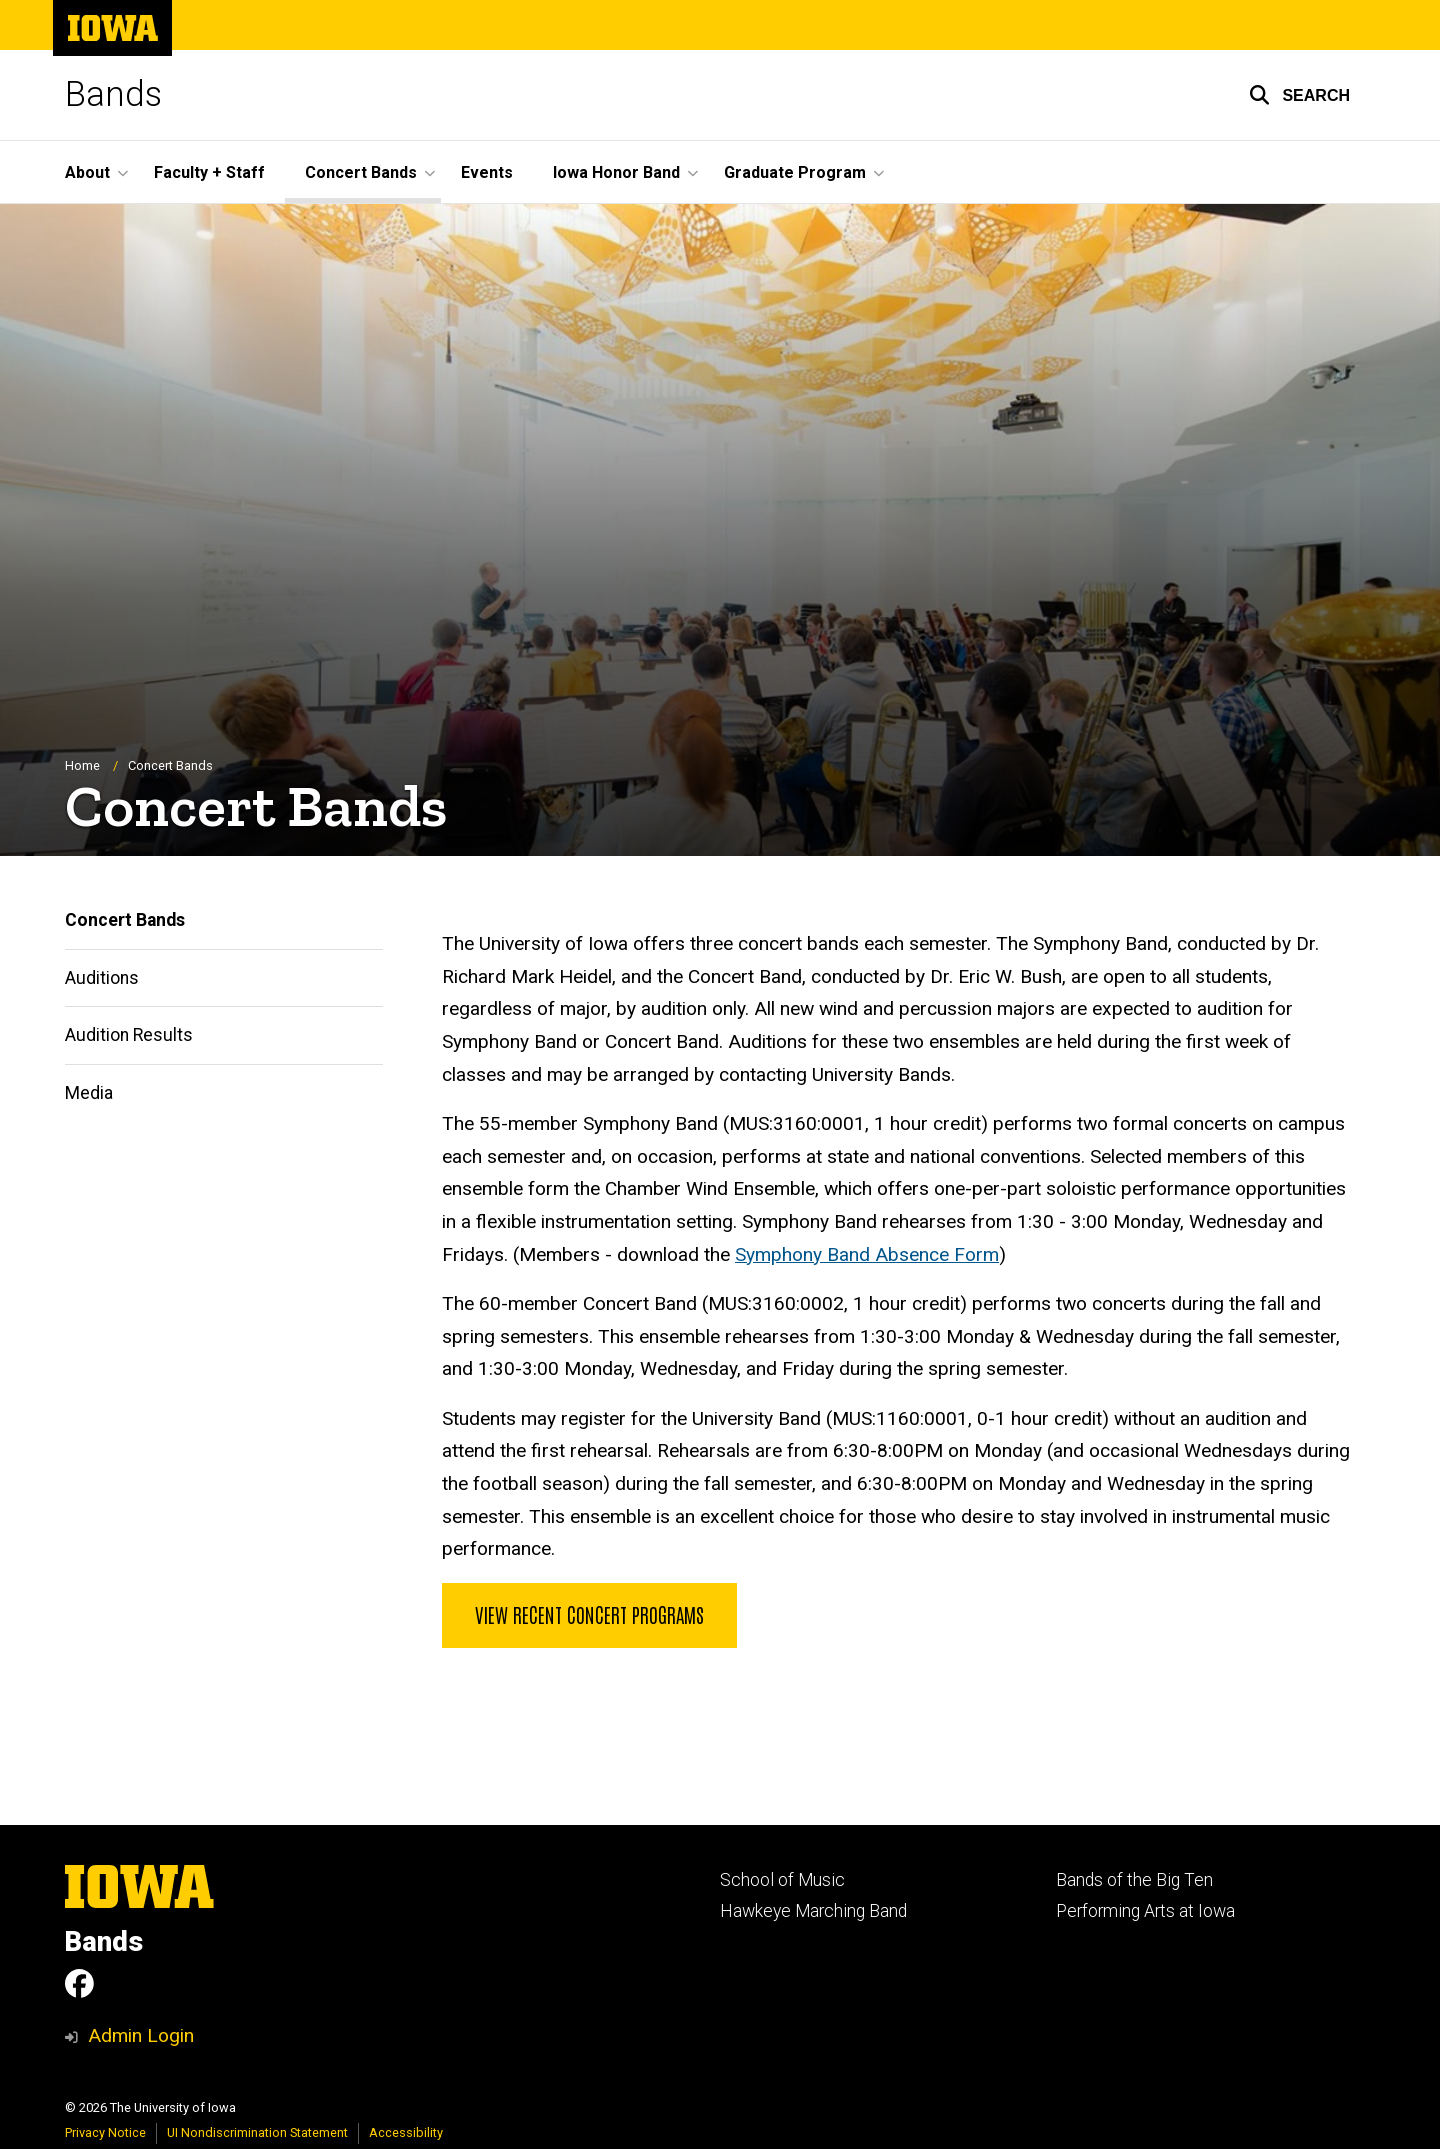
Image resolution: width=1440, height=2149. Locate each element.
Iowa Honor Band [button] (616, 172)
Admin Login (141, 2035)
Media (89, 1093)
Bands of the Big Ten (1134, 1880)
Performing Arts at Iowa (1145, 1911)
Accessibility (406, 2132)
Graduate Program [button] (795, 172)
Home (82, 765)
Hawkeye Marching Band (813, 1911)
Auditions (102, 978)
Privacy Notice (105, 2132)
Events (487, 172)
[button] (1299, 95)
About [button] (87, 172)
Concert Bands (125, 920)
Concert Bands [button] (361, 172)
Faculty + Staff (209, 172)
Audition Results (129, 1035)
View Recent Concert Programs (589, 1614)
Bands (113, 94)
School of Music (782, 1880)
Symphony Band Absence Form (867, 1254)
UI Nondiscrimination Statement (257, 2132)
